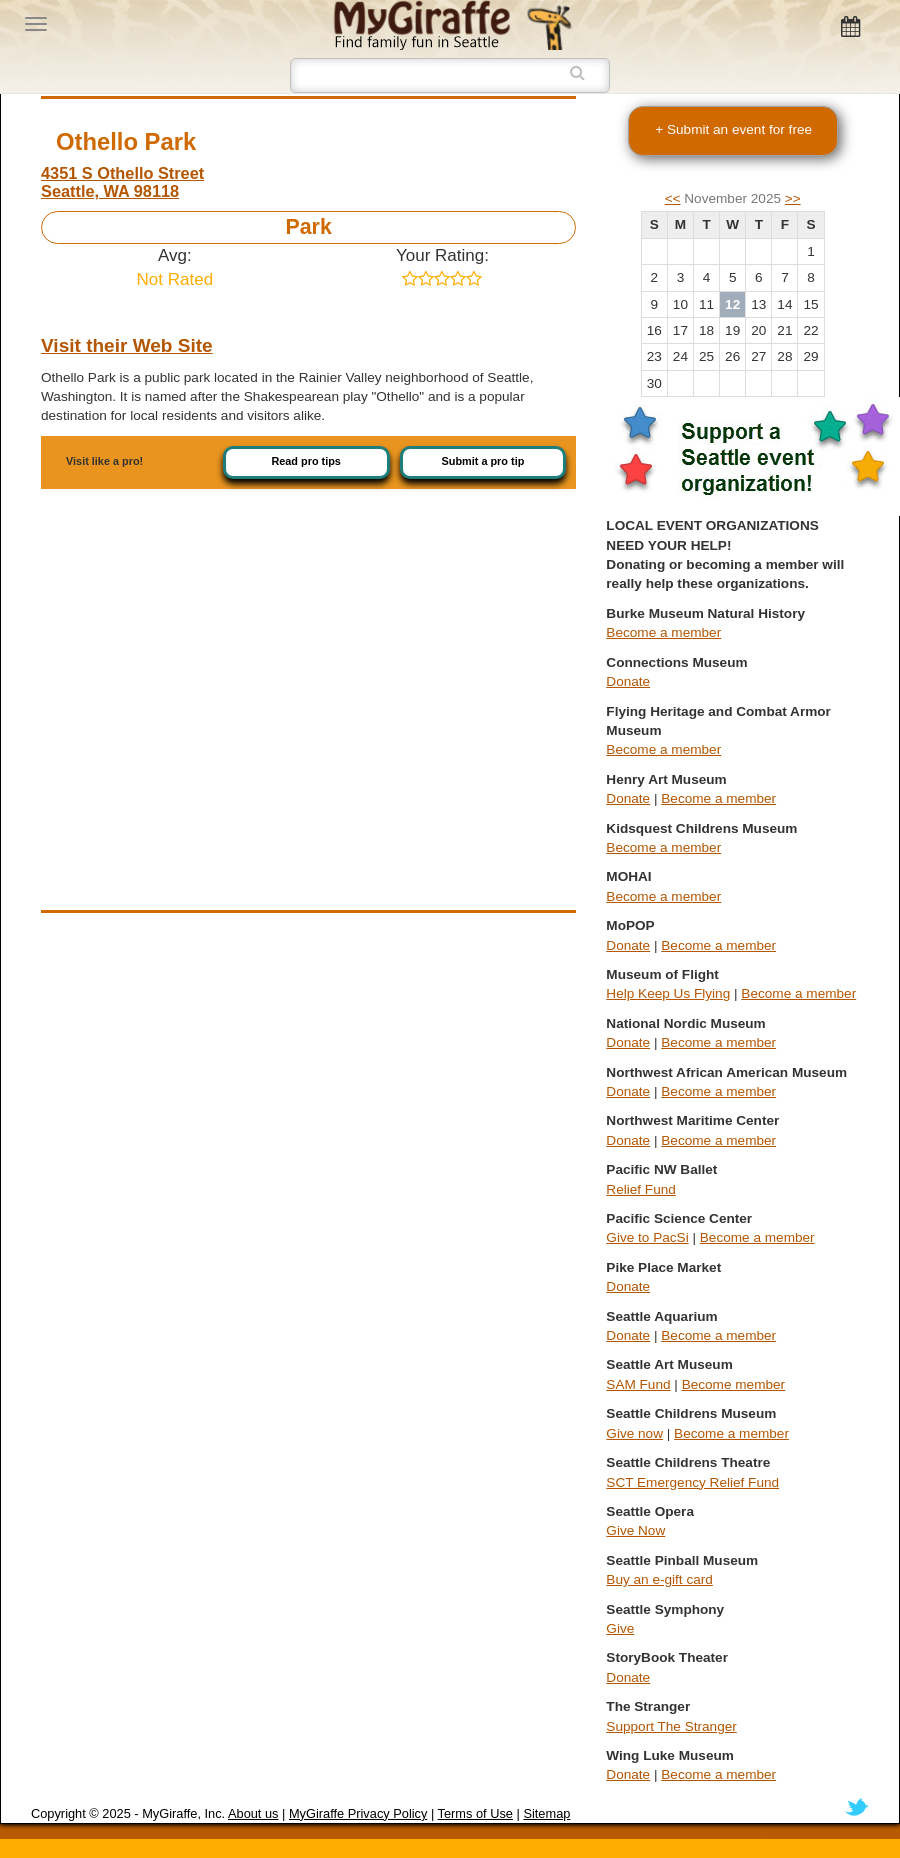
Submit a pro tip (483, 461)
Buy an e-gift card (659, 1579)
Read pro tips (306, 461)
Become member (734, 1384)
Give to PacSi (647, 1237)
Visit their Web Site (127, 345)
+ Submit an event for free (733, 129)
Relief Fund (641, 1189)
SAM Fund (638, 1384)
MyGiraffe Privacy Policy (358, 1813)
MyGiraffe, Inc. (183, 1813)
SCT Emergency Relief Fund (692, 1482)
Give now (634, 1433)
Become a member (663, 632)
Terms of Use (475, 1813)
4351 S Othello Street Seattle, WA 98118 (122, 182)
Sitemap (546, 1813)
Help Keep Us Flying (668, 993)
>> (793, 198)
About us (253, 1813)
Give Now (635, 1530)
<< (673, 198)
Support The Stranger (671, 1726)
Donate (628, 681)
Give (620, 1628)
